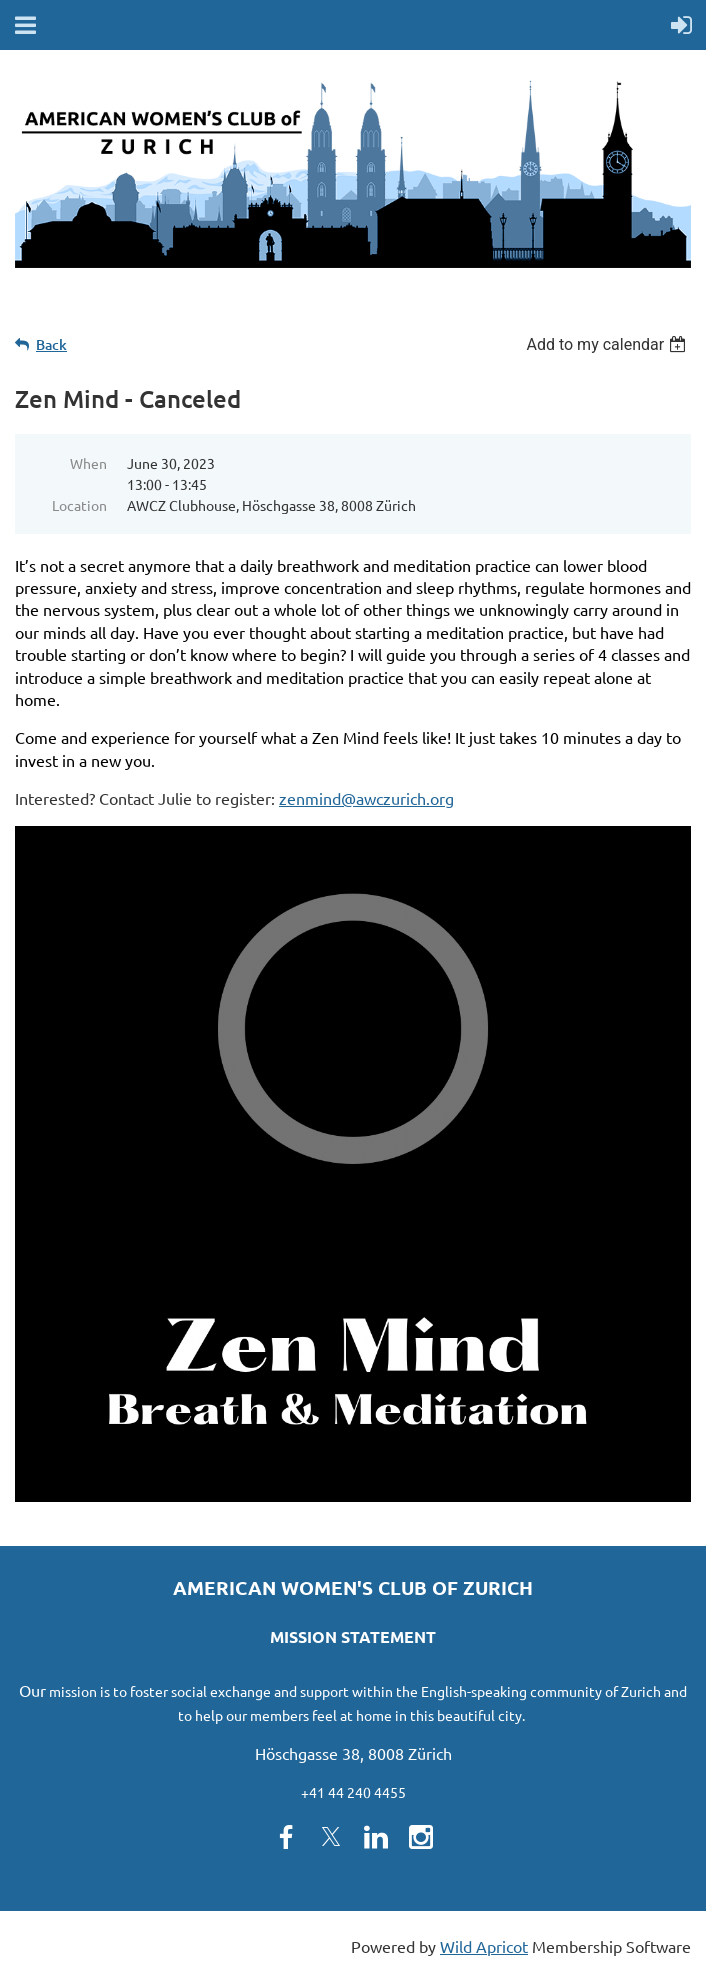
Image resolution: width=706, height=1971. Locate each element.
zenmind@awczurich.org (366, 798)
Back (51, 344)
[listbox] (608, 344)
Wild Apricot (484, 1946)
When (88, 463)
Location (79, 505)
